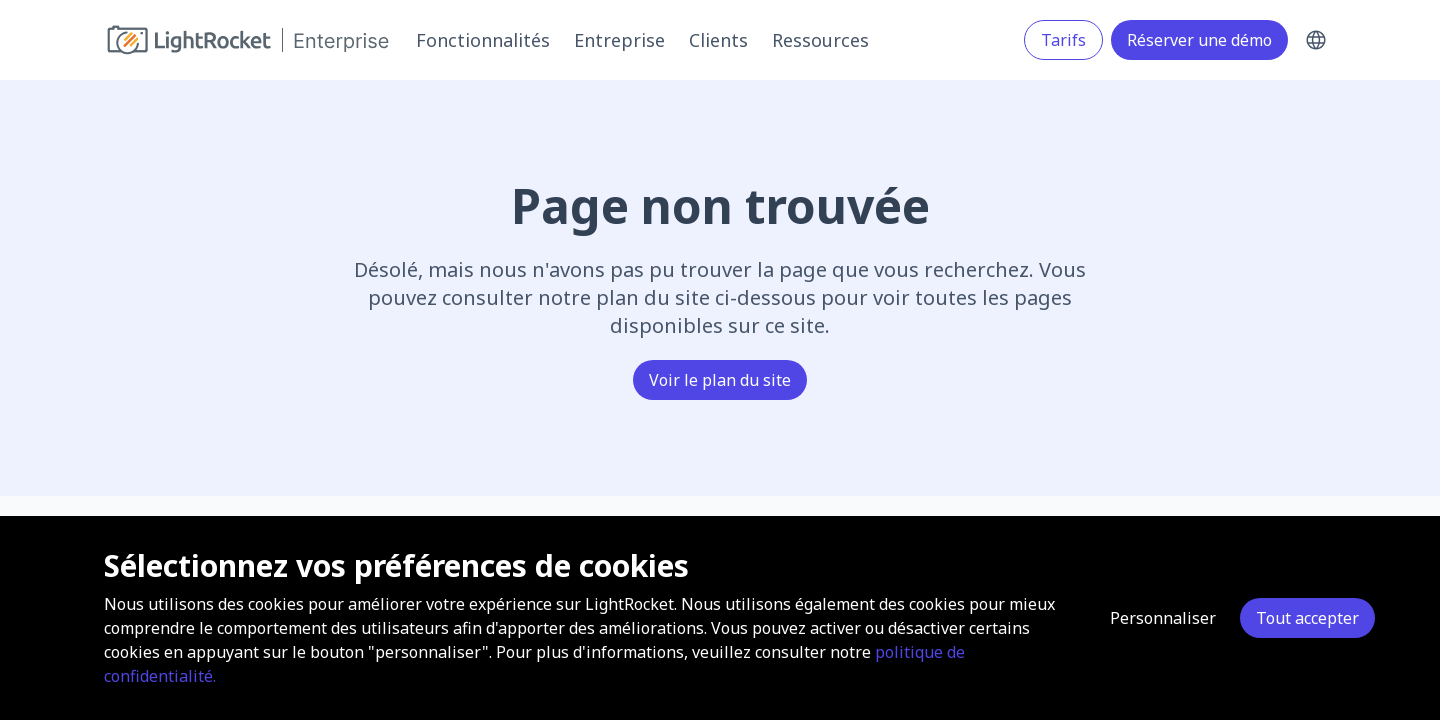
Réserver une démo (1199, 40)
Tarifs (1063, 40)
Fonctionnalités (483, 40)
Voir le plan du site (720, 380)
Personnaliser (1163, 618)
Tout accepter (1307, 618)
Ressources (820, 40)
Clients (718, 40)
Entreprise (619, 40)
